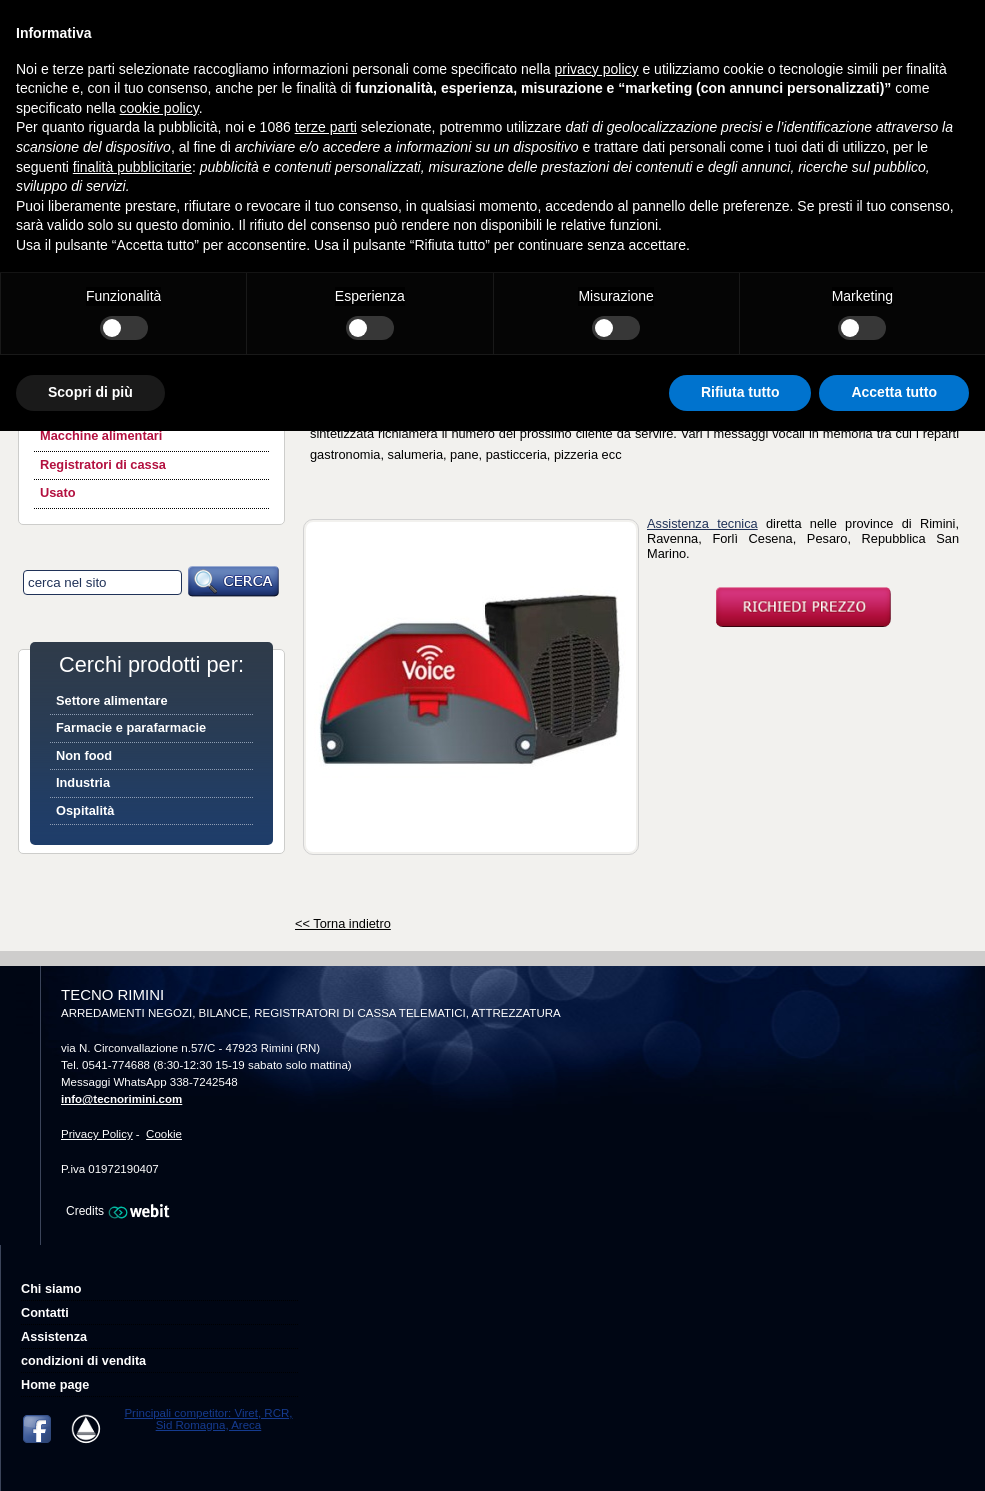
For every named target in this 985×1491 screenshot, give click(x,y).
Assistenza (54, 1337)
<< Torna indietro (343, 923)
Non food (84, 755)
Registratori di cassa (103, 464)
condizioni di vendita (83, 1361)
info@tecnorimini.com (121, 1099)
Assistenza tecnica (702, 523)
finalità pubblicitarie (132, 167)
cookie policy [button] (159, 108)
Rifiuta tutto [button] (740, 392)
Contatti (45, 1313)
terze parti (326, 127)
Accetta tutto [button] (894, 392)
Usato (58, 492)
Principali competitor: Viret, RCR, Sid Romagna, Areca (208, 1419)
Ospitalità (85, 810)
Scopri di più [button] (90, 392)
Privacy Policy (97, 1134)
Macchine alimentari (101, 435)
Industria (83, 782)
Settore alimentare (112, 700)
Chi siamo (51, 1289)
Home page (55, 1385)
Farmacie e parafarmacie (131, 727)
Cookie (164, 1134)
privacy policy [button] (597, 69)
